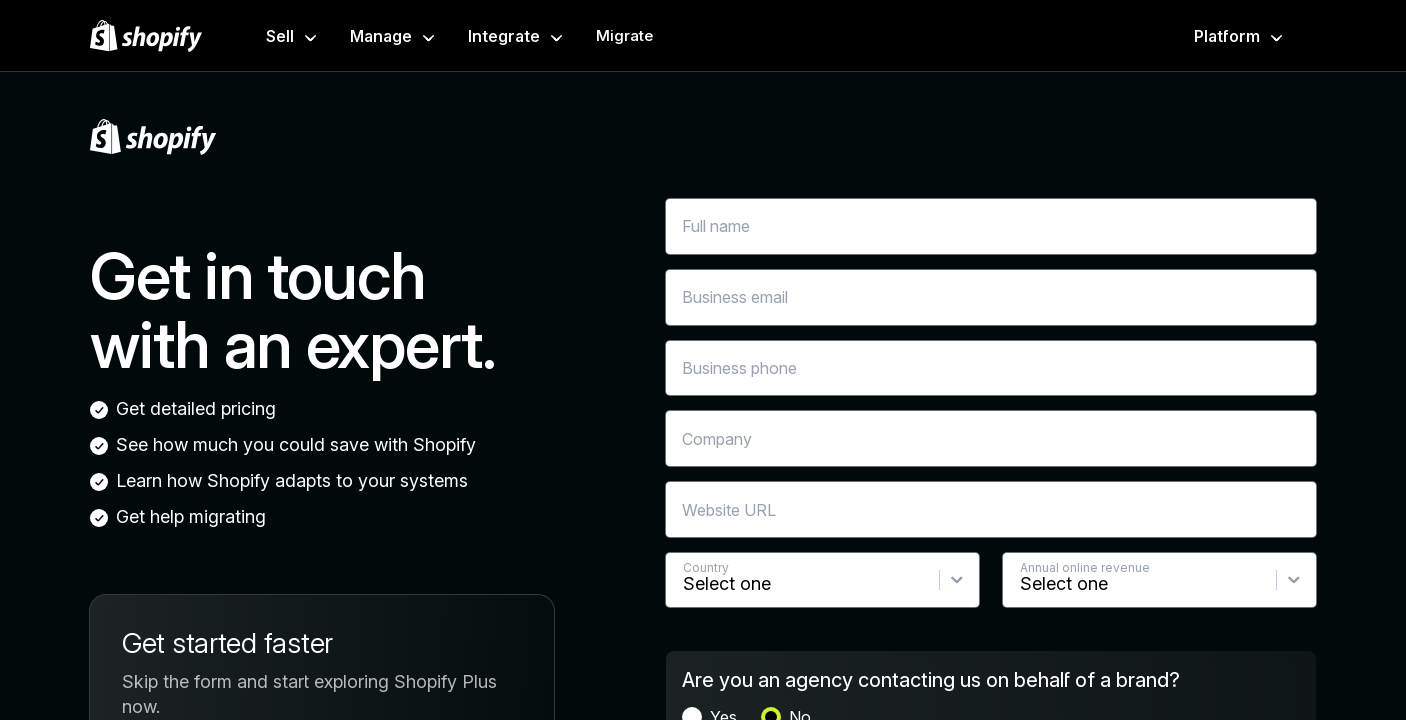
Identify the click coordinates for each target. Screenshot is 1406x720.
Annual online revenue (1085, 567)
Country (706, 567)
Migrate (624, 35)
